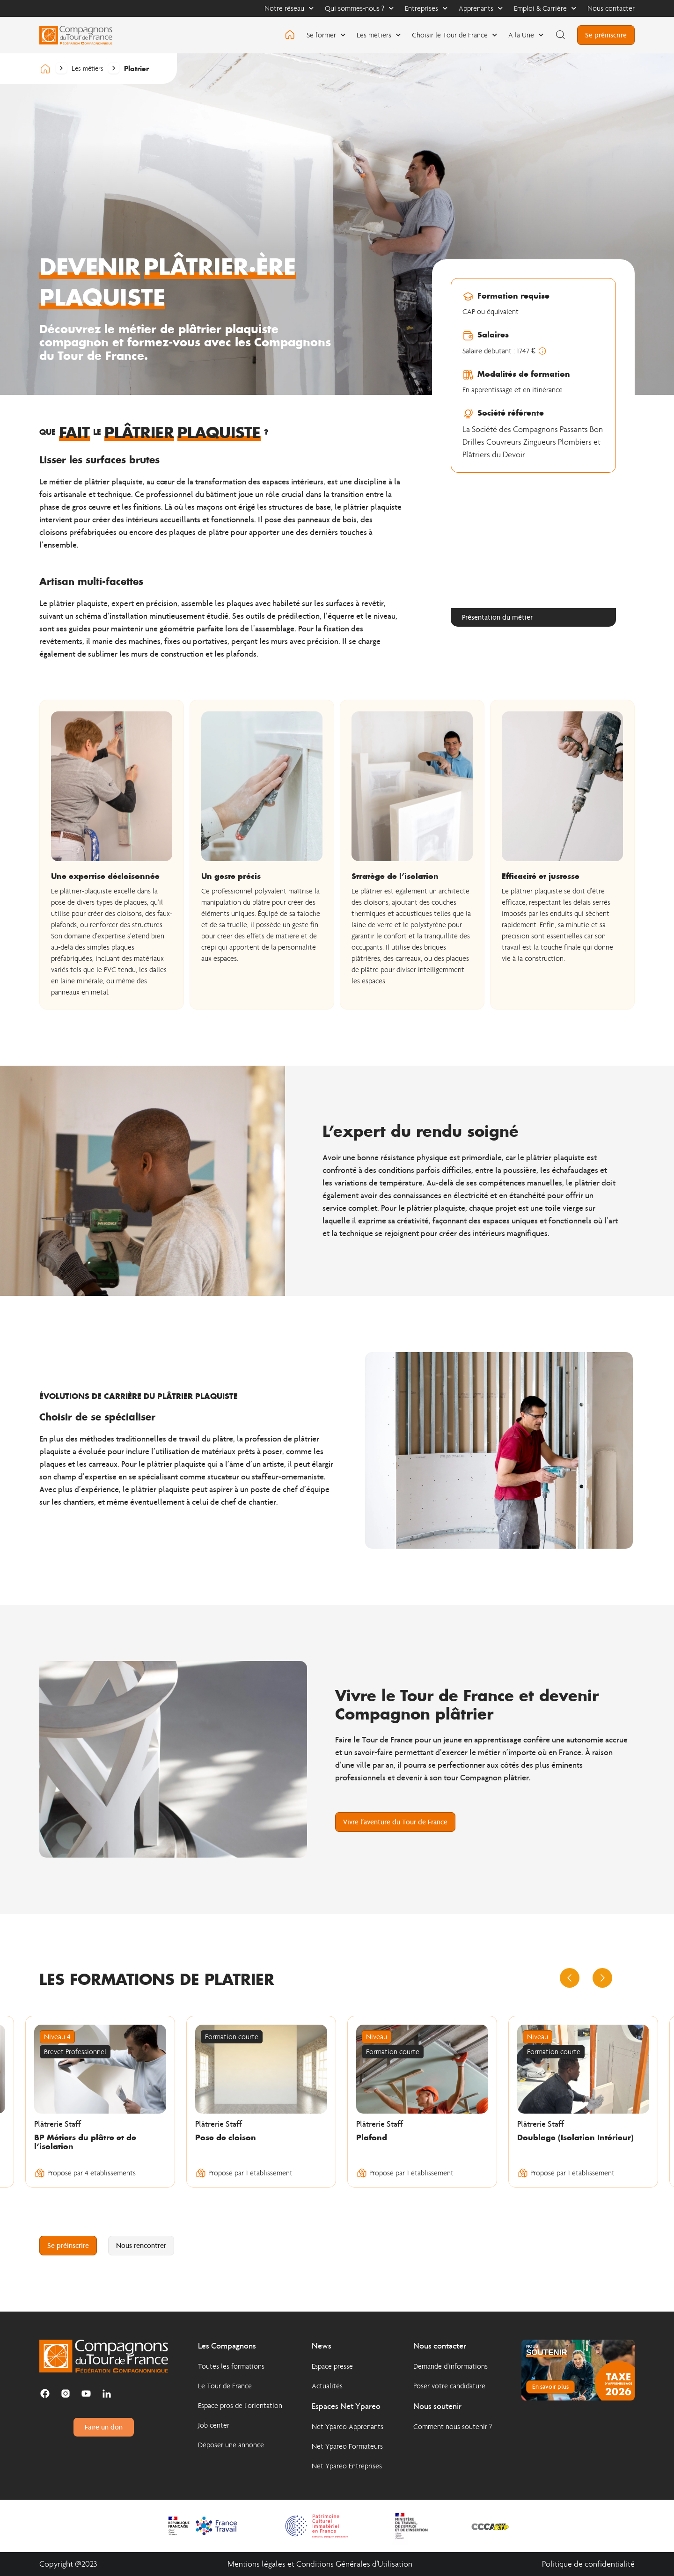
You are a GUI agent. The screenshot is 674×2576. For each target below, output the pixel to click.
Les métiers (379, 35)
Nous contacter (611, 8)
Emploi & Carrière (545, 8)
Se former (326, 35)
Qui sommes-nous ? (359, 8)
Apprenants (481, 8)
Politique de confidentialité (588, 2564)
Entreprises (426, 8)
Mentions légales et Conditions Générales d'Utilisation (319, 2564)
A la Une (525, 35)
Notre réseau (289, 8)
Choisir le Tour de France (454, 35)
